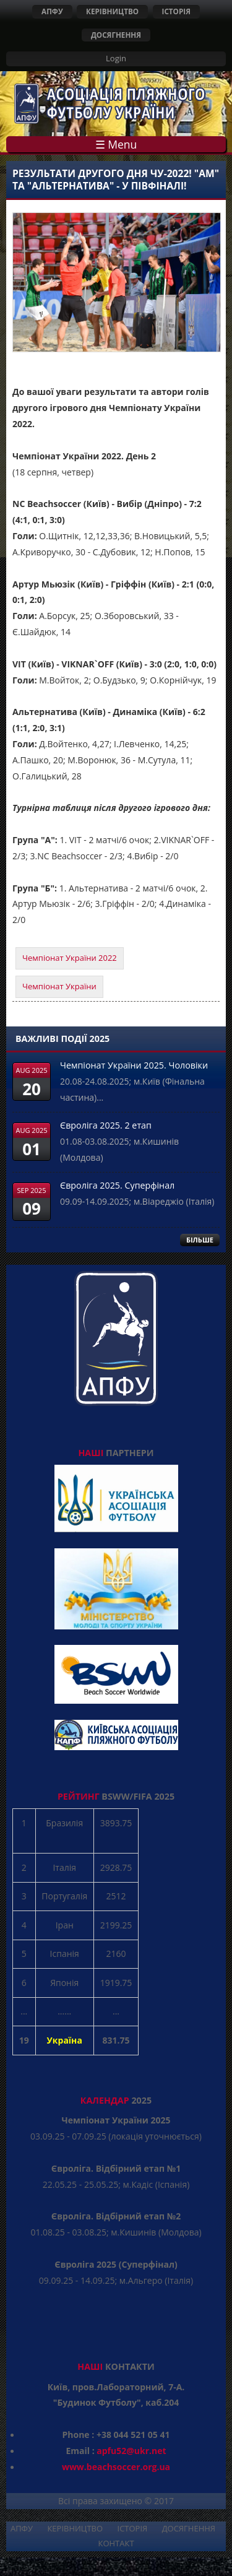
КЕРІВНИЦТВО (112, 11)
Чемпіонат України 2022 (69, 957)
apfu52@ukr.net (131, 2451)
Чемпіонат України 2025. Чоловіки (134, 1065)
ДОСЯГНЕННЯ (116, 35)
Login (116, 58)
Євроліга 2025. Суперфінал (117, 1185)
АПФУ (52, 11)
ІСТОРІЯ (176, 11)
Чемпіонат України (59, 986)
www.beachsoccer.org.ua (116, 2467)
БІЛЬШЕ (199, 1239)
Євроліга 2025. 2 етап (106, 1125)
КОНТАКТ (116, 2543)
